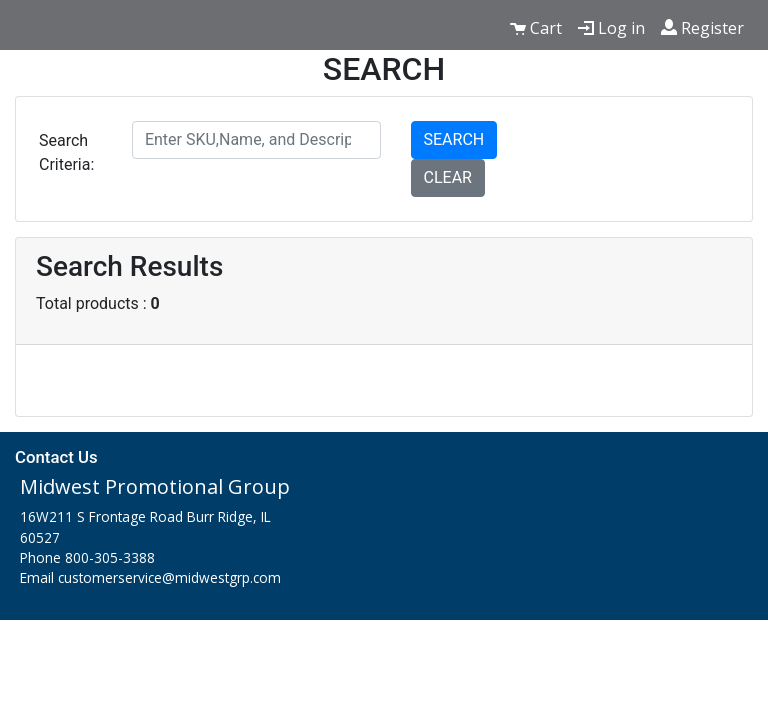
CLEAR (448, 177)
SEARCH (454, 139)
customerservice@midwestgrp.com (169, 577)
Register (702, 28)
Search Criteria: (66, 152)
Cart (536, 28)
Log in (611, 28)
